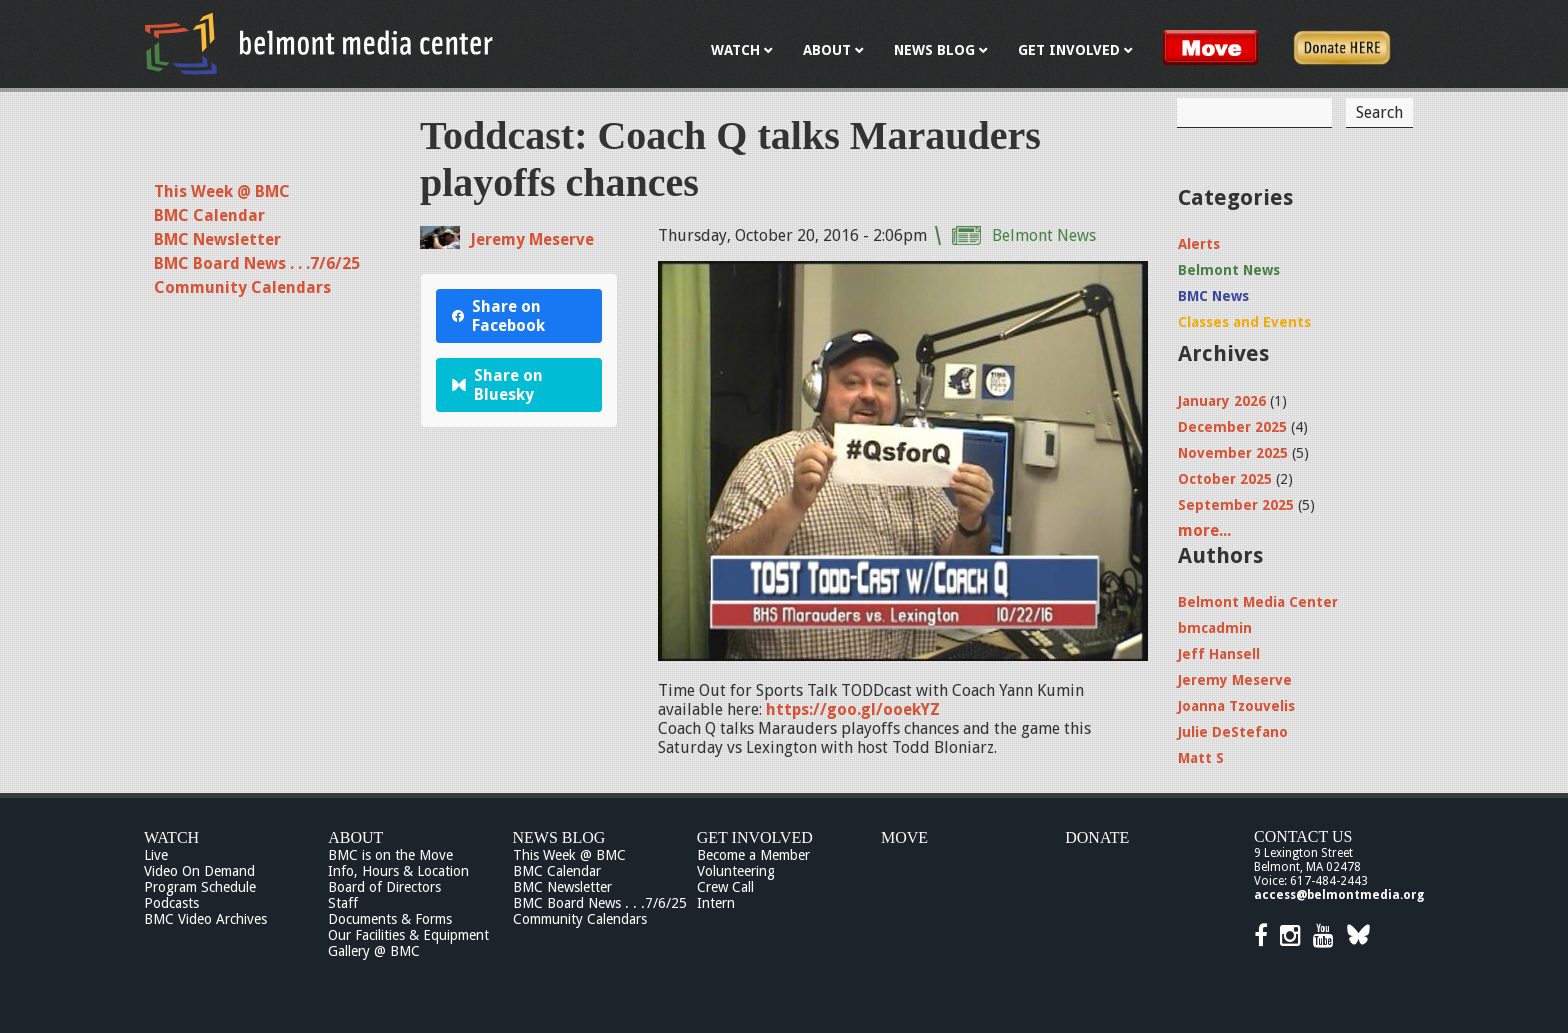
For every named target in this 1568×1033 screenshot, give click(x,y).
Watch (171, 837)
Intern (716, 903)
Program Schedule (200, 887)
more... (1204, 530)
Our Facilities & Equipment (408, 935)
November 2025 (1233, 453)
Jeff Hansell (1219, 654)
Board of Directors (384, 887)
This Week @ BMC (222, 191)
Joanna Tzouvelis (1236, 706)
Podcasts (171, 903)
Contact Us (1303, 836)
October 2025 (1225, 479)
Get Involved (755, 837)
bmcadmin (1215, 628)
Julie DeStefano (1233, 732)
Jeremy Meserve (532, 239)
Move (904, 837)
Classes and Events (1244, 322)
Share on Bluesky (497, 385)
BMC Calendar (209, 215)
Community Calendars (242, 287)
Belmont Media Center (1258, 602)
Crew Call (725, 887)
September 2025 (1236, 505)
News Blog (559, 837)
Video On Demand (199, 871)
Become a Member (753, 855)
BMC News (1213, 296)
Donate (1097, 837)
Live (156, 855)
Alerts (1199, 244)
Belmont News (1044, 235)
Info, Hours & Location (398, 871)
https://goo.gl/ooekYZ (853, 709)
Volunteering (736, 871)
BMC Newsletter (217, 239)
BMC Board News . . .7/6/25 (257, 263)
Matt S (1201, 758)
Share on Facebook (498, 316)
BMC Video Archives (205, 919)
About (355, 837)
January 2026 (1222, 401)
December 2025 (1232, 427)
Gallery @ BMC (374, 951)
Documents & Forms (390, 919)
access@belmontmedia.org (1339, 895)
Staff (343, 903)
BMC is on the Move (390, 855)
